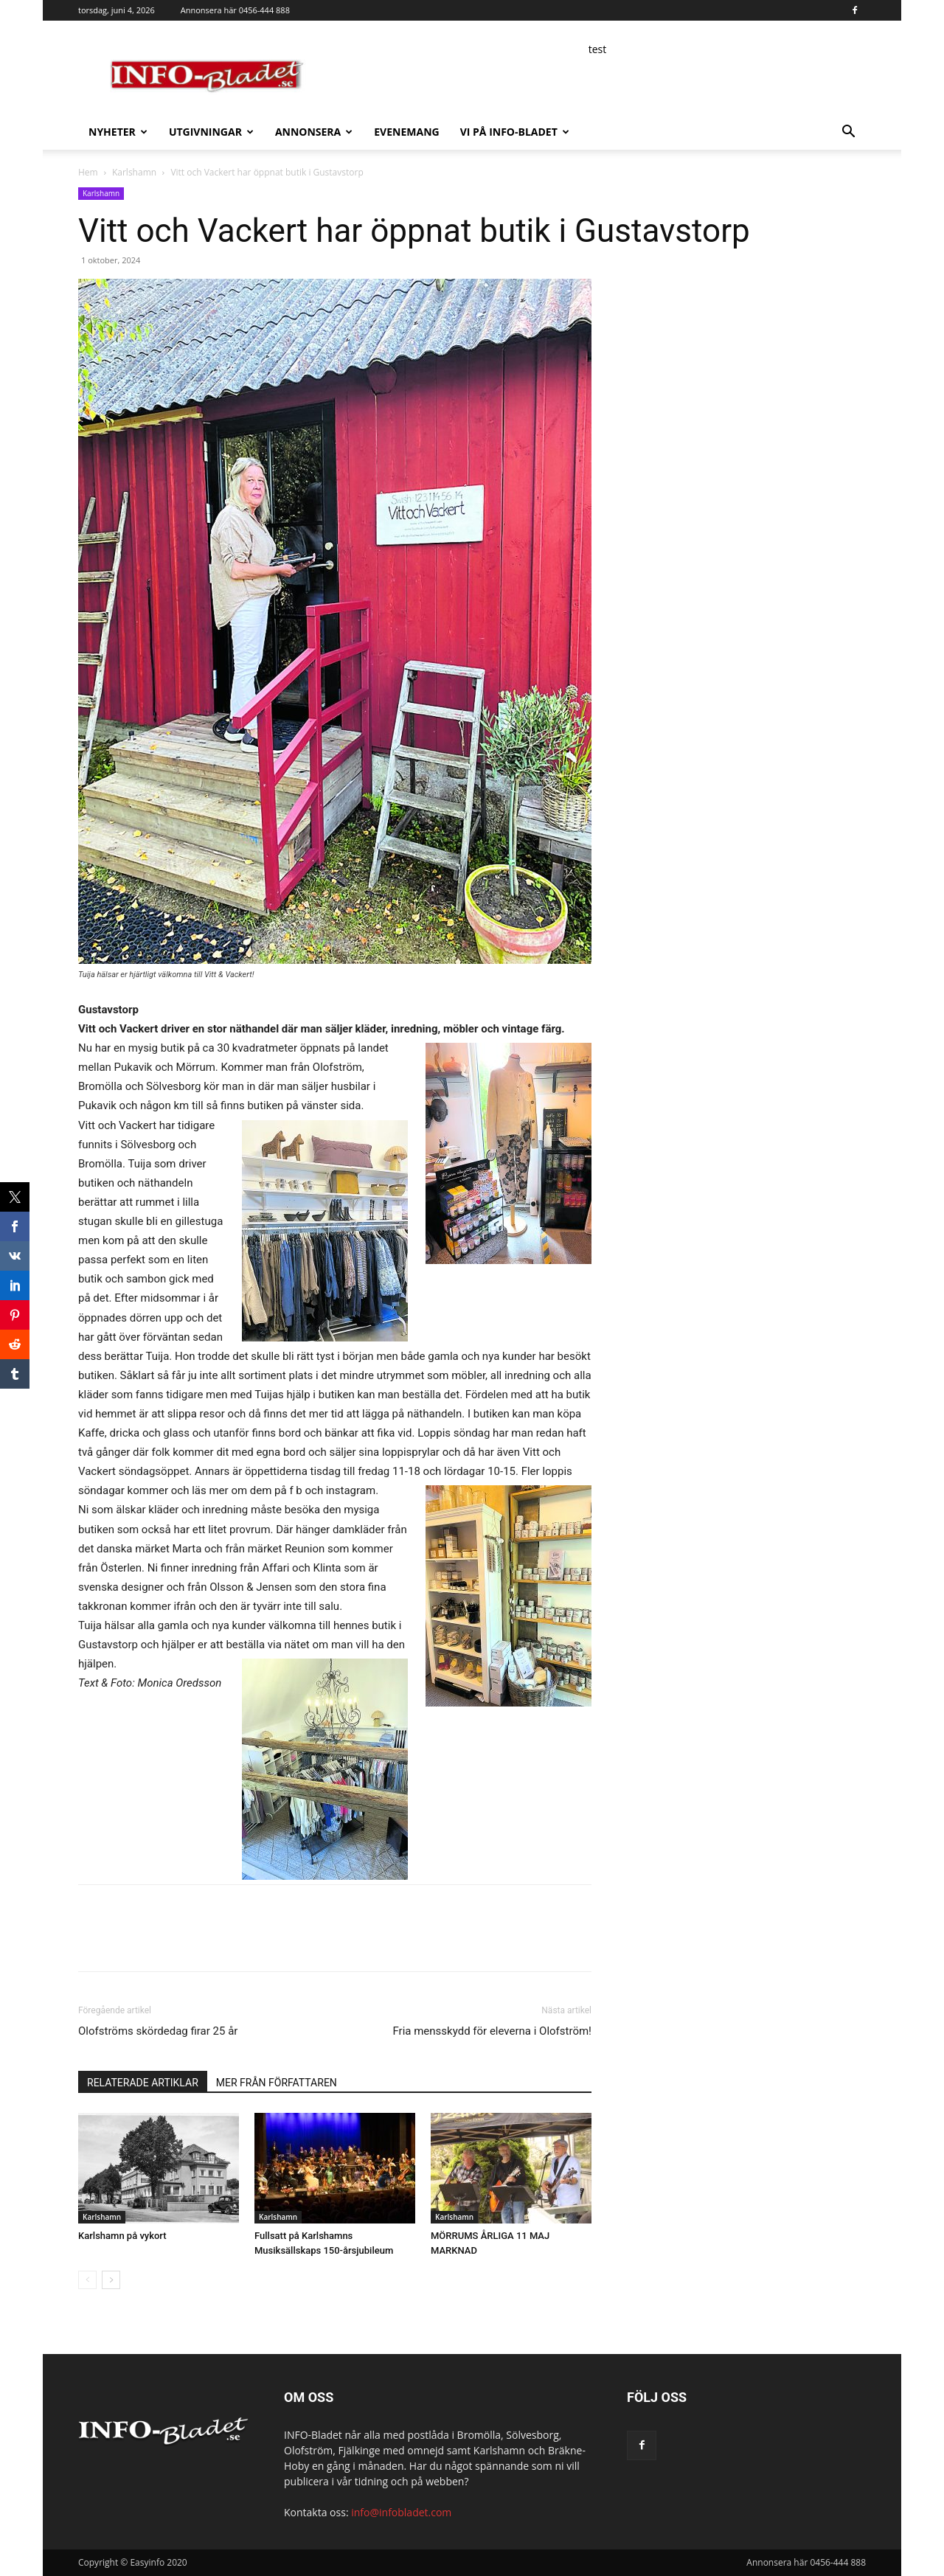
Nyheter (118, 132)
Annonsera (314, 132)
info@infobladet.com (401, 2512)
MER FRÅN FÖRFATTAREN (276, 2083)
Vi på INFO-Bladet (514, 132)
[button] (848, 133)
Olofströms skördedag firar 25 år (157, 2031)
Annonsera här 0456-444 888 (235, 9)
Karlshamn (134, 172)
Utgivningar (211, 132)
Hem (88, 172)
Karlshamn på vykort (122, 2235)
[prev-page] (87, 2280)
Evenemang (406, 132)
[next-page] (111, 2280)
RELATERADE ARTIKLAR (142, 2083)
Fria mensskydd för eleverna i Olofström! (491, 2031)
